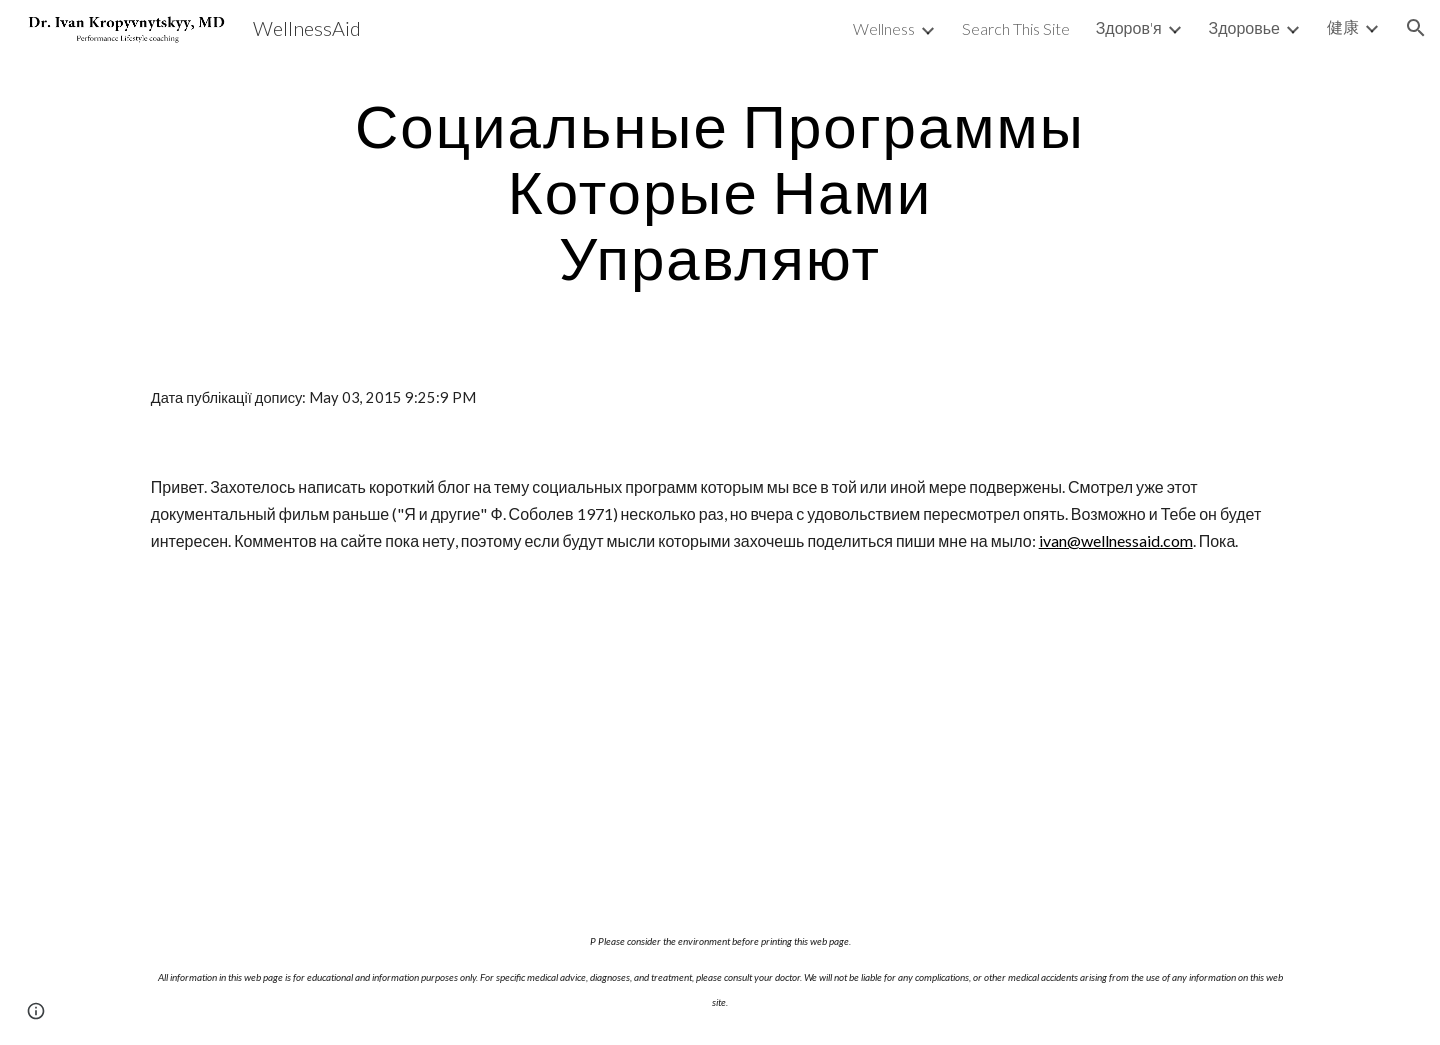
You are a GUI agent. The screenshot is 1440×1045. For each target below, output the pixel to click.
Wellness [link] (884, 28)
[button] (1416, 28)
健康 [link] (1343, 26)
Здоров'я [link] (1129, 27)
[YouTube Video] (671, 740)
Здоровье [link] (1244, 27)
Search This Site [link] (1016, 28)
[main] (720, 191)
